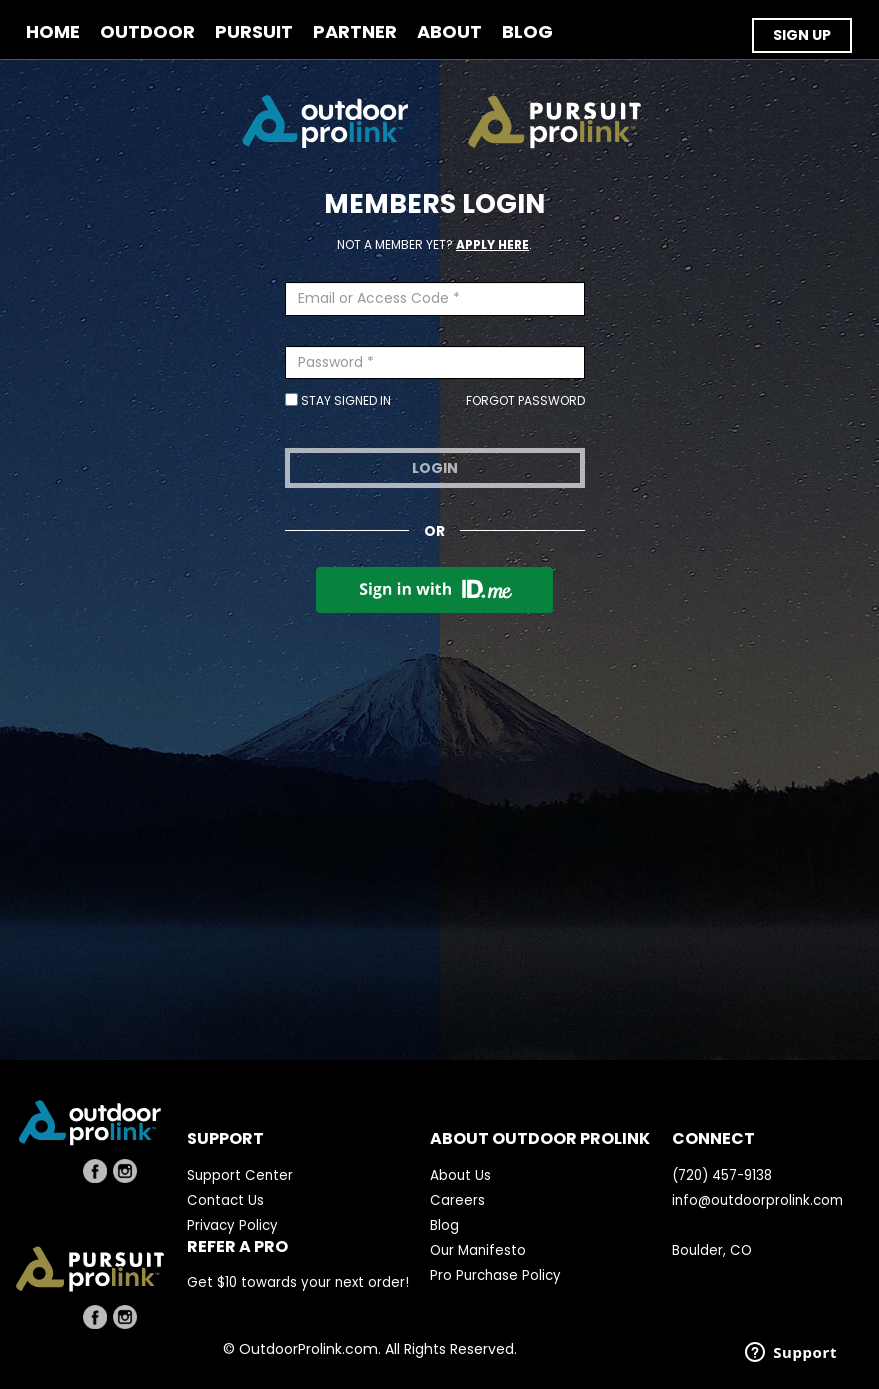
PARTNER (355, 32)
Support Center (240, 1175)
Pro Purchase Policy (495, 1275)
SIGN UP (802, 35)
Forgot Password (525, 400)
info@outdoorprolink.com (757, 1200)
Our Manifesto (478, 1250)
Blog (444, 1225)
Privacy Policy (232, 1225)
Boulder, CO (712, 1250)
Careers (457, 1200)
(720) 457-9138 (722, 1175)
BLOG (527, 32)
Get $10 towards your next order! (298, 1282)
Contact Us (225, 1200)
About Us (460, 1175)
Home (53, 32)
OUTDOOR (147, 32)
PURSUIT (254, 32)
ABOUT (449, 32)
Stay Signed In (338, 400)
